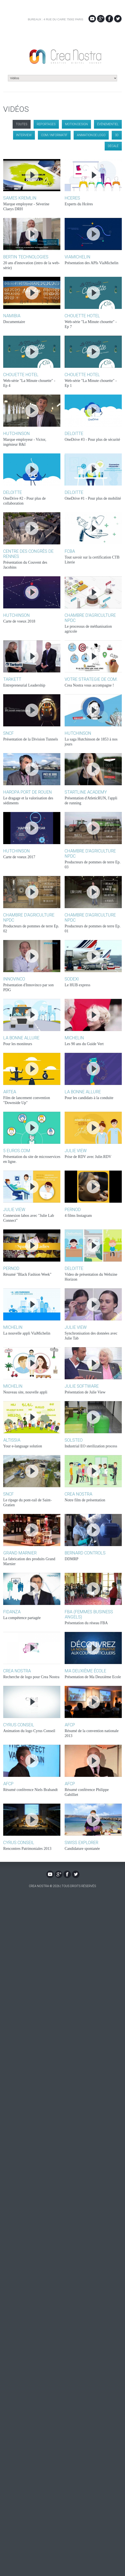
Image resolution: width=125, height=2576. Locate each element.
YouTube (92, 19)
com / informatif (54, 135)
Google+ (101, 19)
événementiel (108, 124)
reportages (46, 124)
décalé (113, 146)
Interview (24, 135)
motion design (76, 124)
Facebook (109, 19)
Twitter (118, 19)
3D (117, 135)
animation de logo (91, 135)
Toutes (21, 124)
